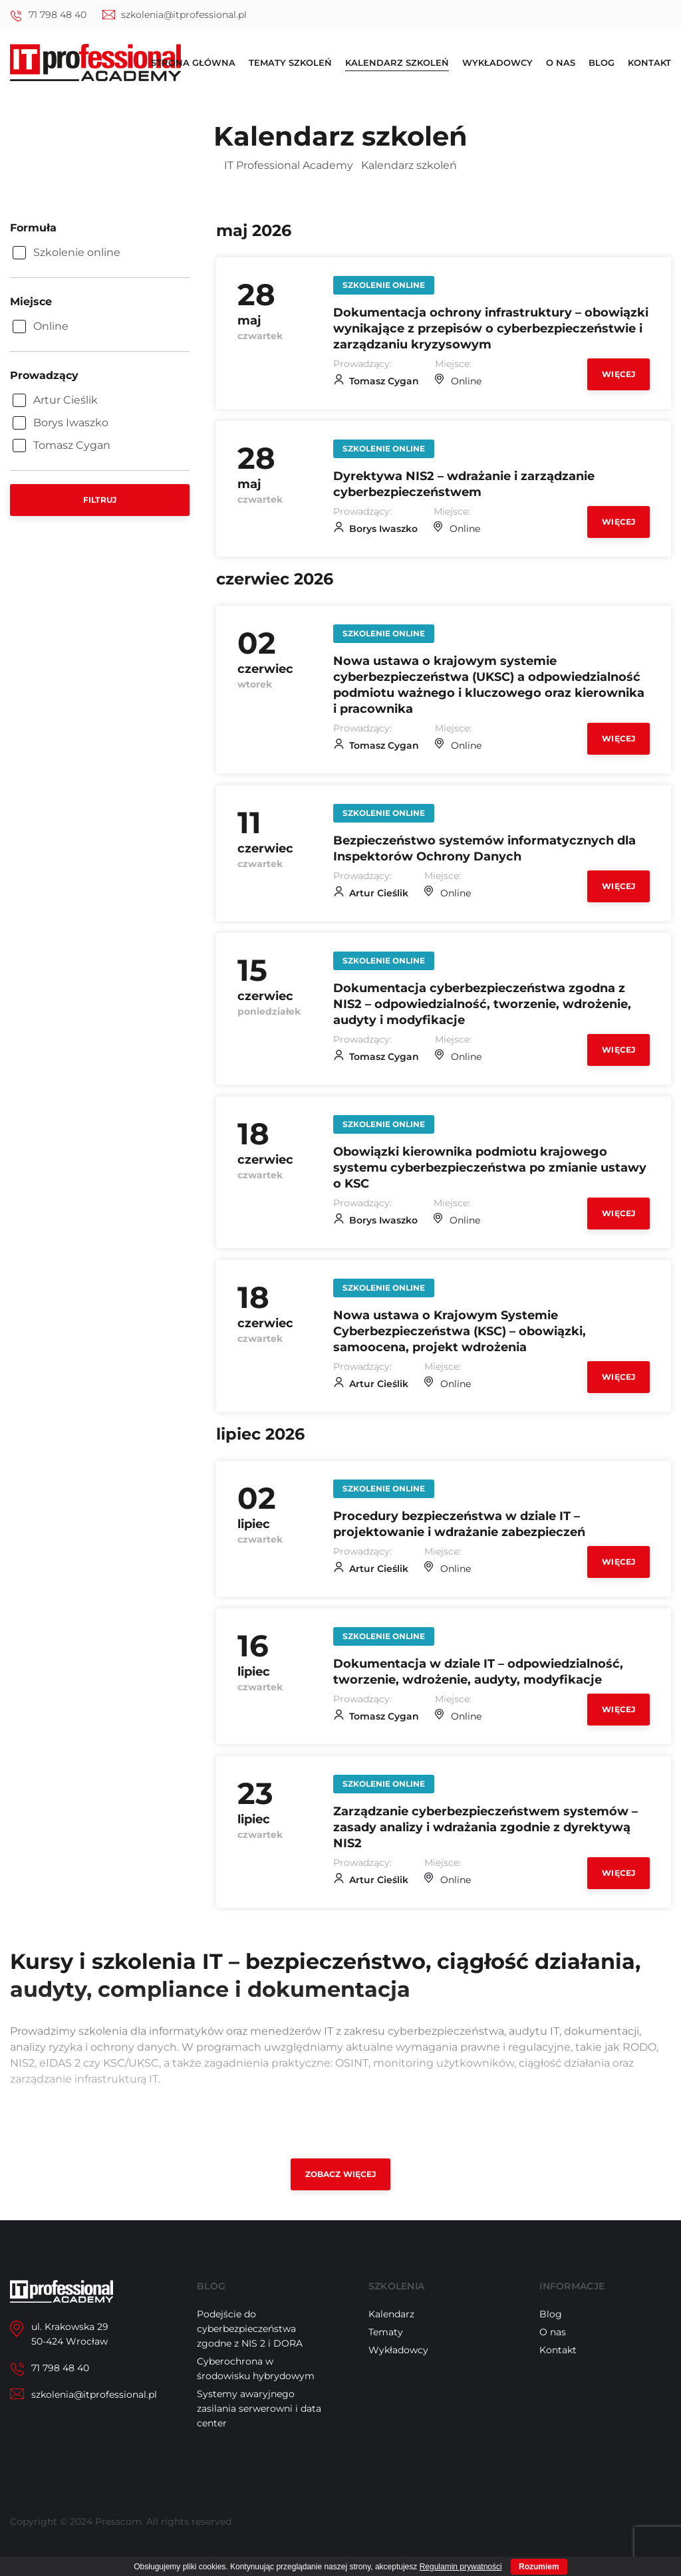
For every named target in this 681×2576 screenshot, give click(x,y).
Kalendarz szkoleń (397, 62)
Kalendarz (391, 2332)
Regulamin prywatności (461, 2566)
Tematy (385, 2350)
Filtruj (99, 500)
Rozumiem (539, 2566)
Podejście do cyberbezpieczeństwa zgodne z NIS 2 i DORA (250, 2346)
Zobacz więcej (340, 2192)
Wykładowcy (497, 62)
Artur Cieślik (378, 900)
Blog (601, 62)
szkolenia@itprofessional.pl (184, 15)
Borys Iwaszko (383, 532)
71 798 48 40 (57, 15)
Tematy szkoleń (290, 62)
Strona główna (193, 62)
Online (466, 383)
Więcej (618, 376)
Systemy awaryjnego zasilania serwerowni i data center (259, 2426)
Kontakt (649, 62)
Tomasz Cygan (384, 383)
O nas (560, 62)
